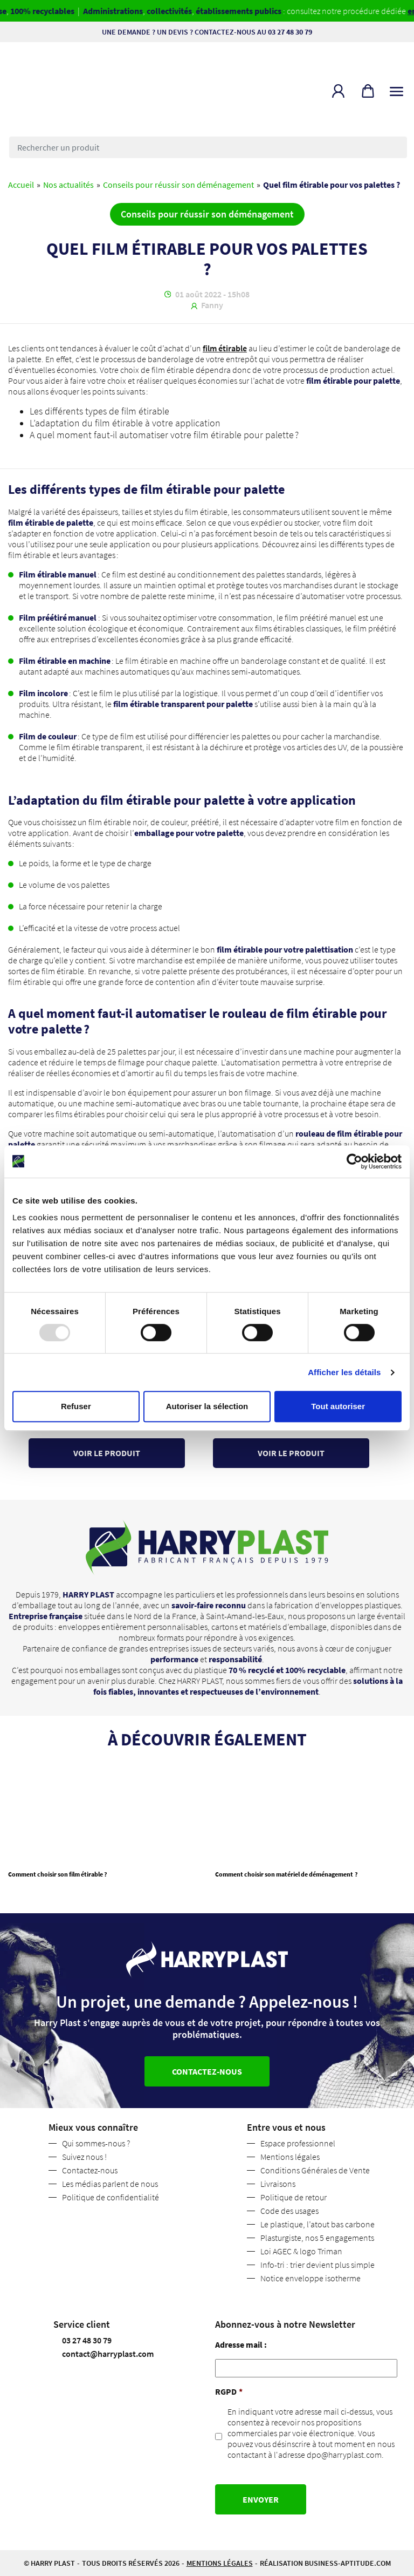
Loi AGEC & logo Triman (301, 2251)
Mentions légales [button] (220, 2563)
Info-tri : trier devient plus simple (317, 2264)
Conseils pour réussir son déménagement (178, 184)
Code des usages (289, 2210)
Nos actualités (68, 184)
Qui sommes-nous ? (96, 2143)
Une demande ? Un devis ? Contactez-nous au (207, 32)
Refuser (76, 1406)
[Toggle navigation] (396, 89)
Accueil (21, 184)
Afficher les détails (344, 1372)
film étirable (225, 348)
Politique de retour (293, 2197)
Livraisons (277, 2183)
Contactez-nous (90, 2170)
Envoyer (261, 2499)
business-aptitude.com (348, 2563)
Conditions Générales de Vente (315, 2170)
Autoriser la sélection (207, 1406)
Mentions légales (290, 2156)
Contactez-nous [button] (207, 2071)
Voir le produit (106, 1452)
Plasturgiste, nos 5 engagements (317, 2237)
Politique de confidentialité (110, 2197)
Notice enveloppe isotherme (310, 2278)
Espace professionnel (297, 2143)
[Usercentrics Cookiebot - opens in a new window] (354, 1161)
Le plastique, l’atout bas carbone (317, 2224)
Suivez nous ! (84, 2156)
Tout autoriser (338, 1406)
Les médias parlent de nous (110, 2183)
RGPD (229, 2391)
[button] (338, 91)
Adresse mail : (241, 2344)
